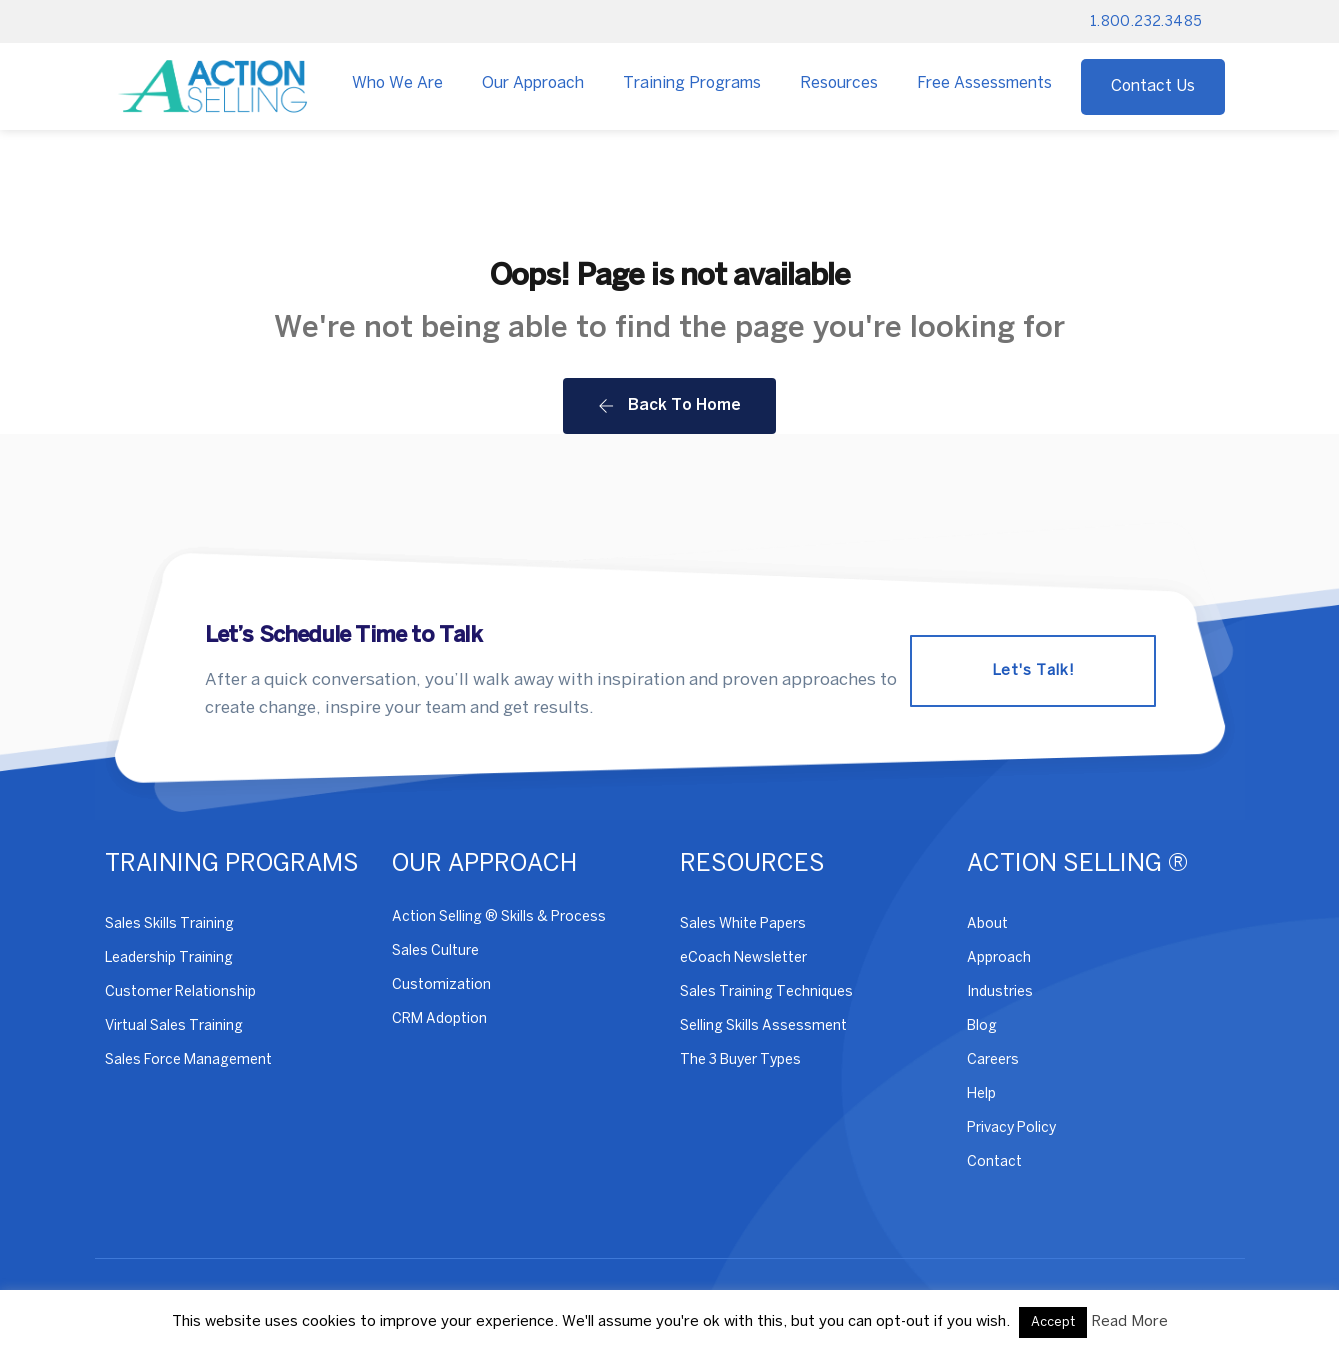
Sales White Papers (743, 924)
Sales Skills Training (169, 924)
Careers (993, 1060)
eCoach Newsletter (743, 958)
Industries (1000, 992)
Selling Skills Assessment (763, 1026)
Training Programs (692, 83)
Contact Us (1153, 86)
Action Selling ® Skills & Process (499, 917)
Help (981, 1094)
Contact (994, 1162)
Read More (1129, 1322)
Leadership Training (169, 958)
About (987, 924)
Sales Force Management (188, 1060)
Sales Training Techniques (766, 992)
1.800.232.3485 (1146, 22)
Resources (839, 83)
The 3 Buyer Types (740, 1060)
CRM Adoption (439, 1019)
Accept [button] (1053, 1322)
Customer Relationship (180, 992)
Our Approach (533, 83)
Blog (982, 1026)
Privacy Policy (1011, 1128)
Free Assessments (984, 83)
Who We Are (397, 83)
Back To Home (669, 406)
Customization (441, 985)
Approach (999, 958)
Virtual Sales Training (174, 1026)
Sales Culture (435, 951)
